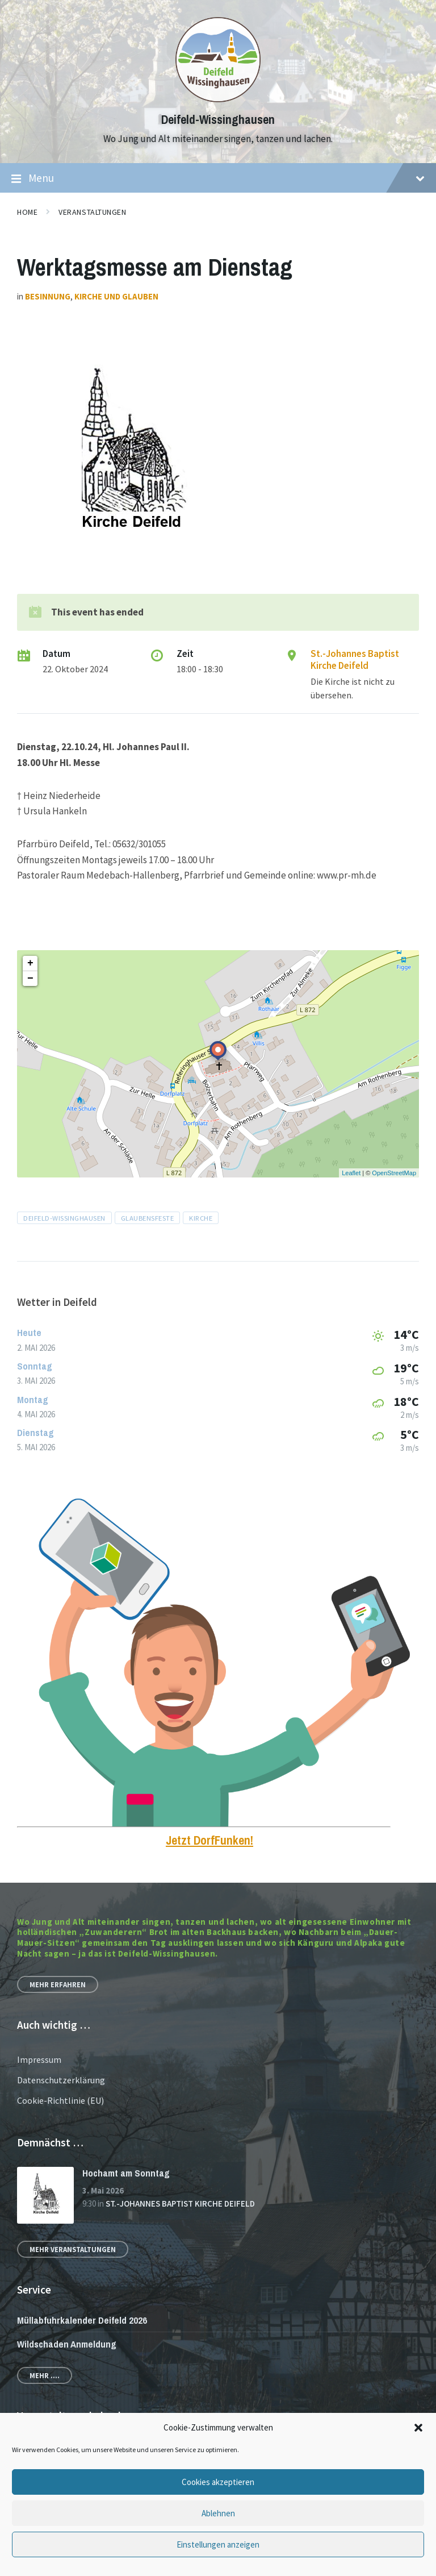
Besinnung (47, 296)
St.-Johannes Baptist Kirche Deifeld (355, 659)
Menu (218, 178)
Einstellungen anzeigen (218, 2544)
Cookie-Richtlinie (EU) (60, 2100)
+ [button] (30, 963)
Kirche (200, 1217)
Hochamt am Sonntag (126, 2172)
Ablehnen (218, 2513)
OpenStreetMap (394, 1173)
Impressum (39, 2059)
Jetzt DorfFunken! (209, 1840)
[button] (418, 2427)
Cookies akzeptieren (218, 2482)
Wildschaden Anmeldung (66, 2343)
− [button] (30, 978)
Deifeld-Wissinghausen (218, 119)
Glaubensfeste (147, 1217)
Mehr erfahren (58, 1984)
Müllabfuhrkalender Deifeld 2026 (82, 2320)
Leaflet (351, 1173)
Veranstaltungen (92, 212)
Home (27, 212)
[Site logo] (218, 99)
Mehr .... (45, 2375)
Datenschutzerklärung (61, 2080)
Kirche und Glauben (116, 296)
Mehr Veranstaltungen (73, 2249)
